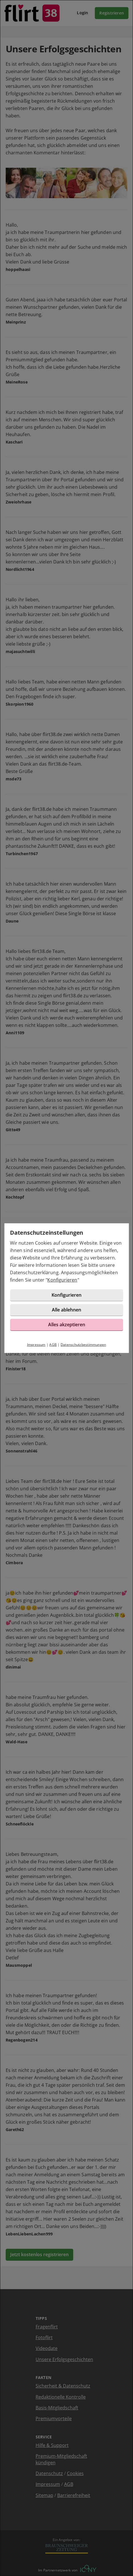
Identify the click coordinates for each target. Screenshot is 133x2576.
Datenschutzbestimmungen (83, 1344)
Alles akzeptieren (66, 1324)
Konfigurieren (62, 1280)
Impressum (36, 1344)
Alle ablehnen (66, 1310)
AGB (53, 1344)
